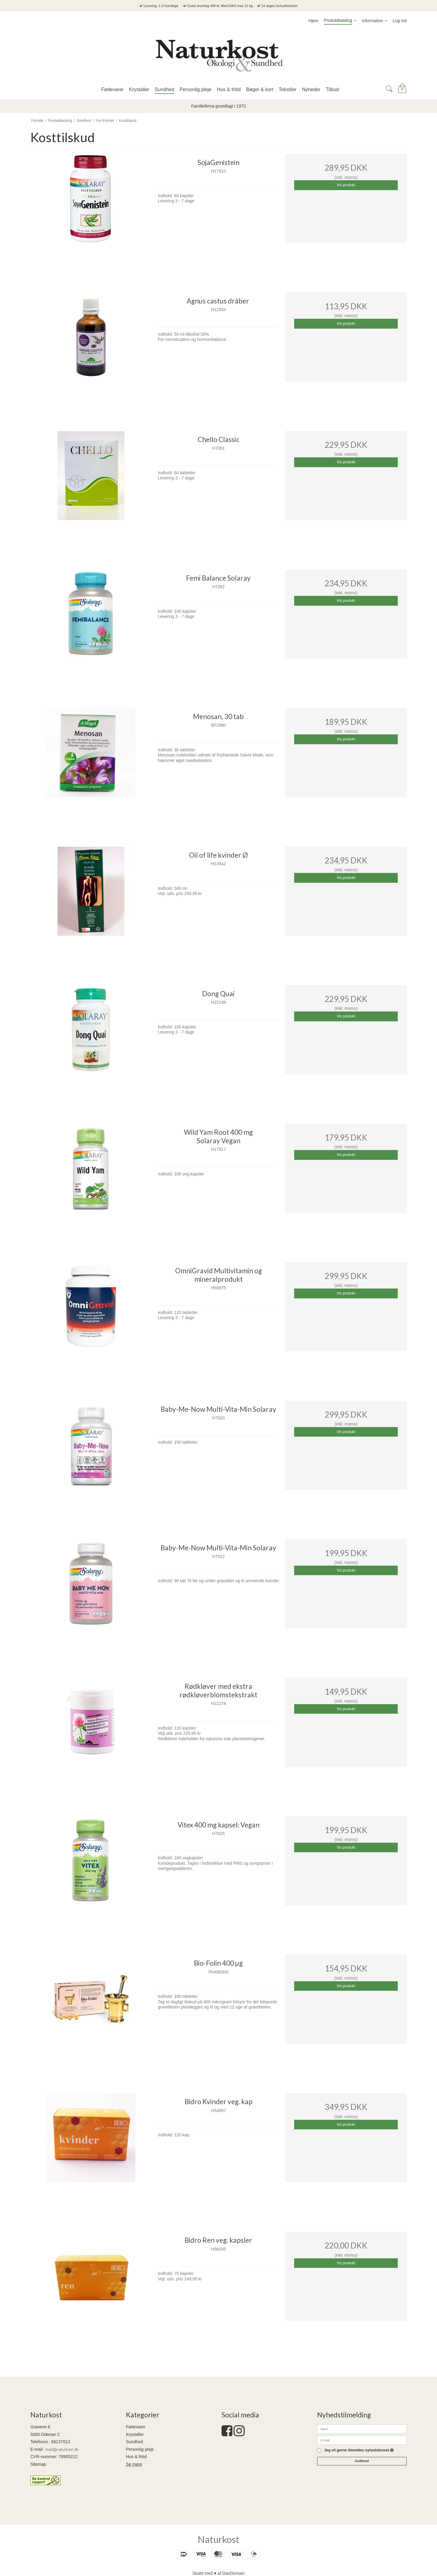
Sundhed (134, 2441)
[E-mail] (362, 2439)
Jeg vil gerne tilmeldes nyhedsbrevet (359, 2450)
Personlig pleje (140, 2449)
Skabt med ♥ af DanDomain (218, 2573)
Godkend (362, 2461)
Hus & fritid (136, 2456)
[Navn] (362, 2428)
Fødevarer (136, 2426)
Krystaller (135, 2434)
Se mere (134, 2464)
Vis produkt (346, 185)
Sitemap (38, 2464)
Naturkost (218, 2539)
